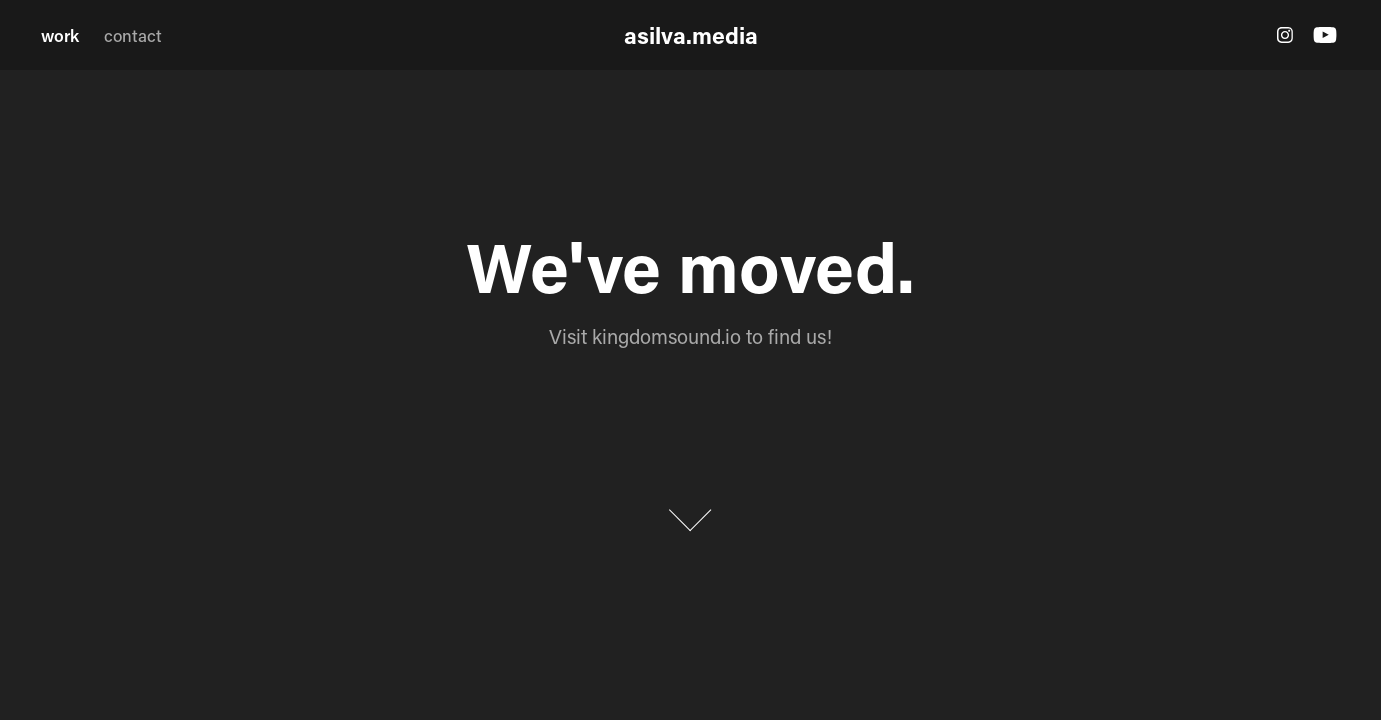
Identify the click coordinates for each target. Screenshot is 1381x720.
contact (133, 35)
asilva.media (691, 35)
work (60, 35)
